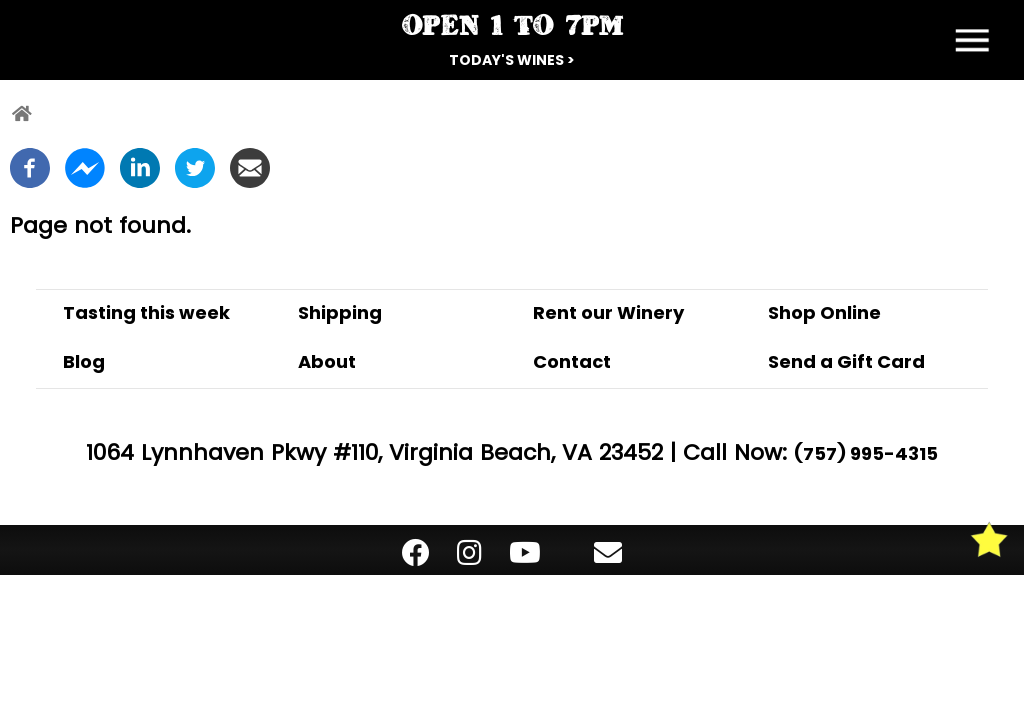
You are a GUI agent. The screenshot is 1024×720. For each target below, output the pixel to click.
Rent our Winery (608, 312)
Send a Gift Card (846, 361)
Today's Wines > (512, 60)
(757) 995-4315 (866, 453)
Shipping (340, 312)
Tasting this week (146, 312)
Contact (572, 361)
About (327, 361)
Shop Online (824, 312)
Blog (84, 361)
